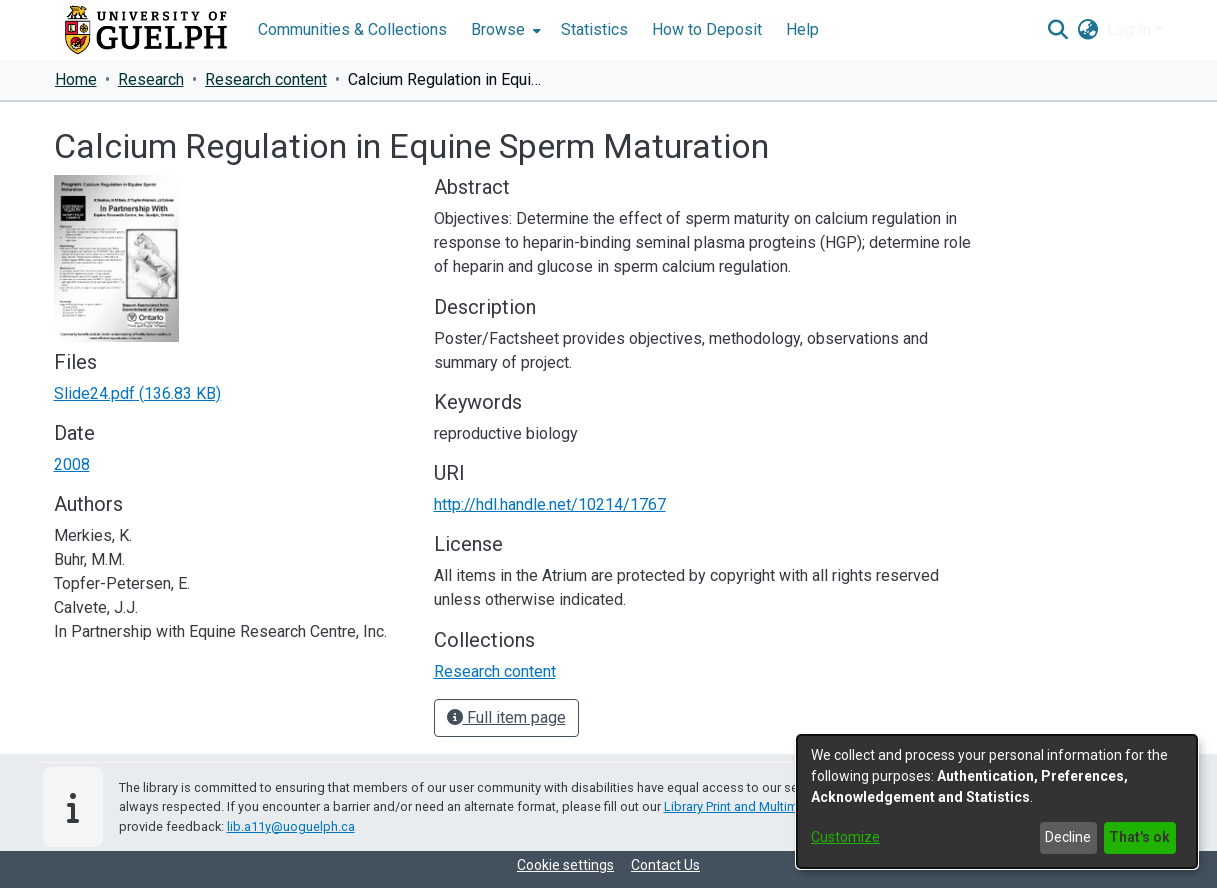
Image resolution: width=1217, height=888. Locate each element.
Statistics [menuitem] (594, 29)
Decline (1068, 837)
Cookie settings (565, 865)
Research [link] (151, 79)
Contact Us (665, 865)
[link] (137, 393)
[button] (1058, 30)
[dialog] (997, 801)
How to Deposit (707, 29)
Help (802, 29)
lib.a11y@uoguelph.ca (291, 826)
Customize (845, 837)
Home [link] (76, 79)
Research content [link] (266, 79)
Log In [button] (1131, 29)
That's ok (1139, 837)
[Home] (146, 30)
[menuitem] (504, 30)
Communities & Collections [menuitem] (352, 29)
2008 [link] (72, 464)
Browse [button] (498, 29)
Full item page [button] (506, 717)
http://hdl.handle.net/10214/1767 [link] (550, 504)
